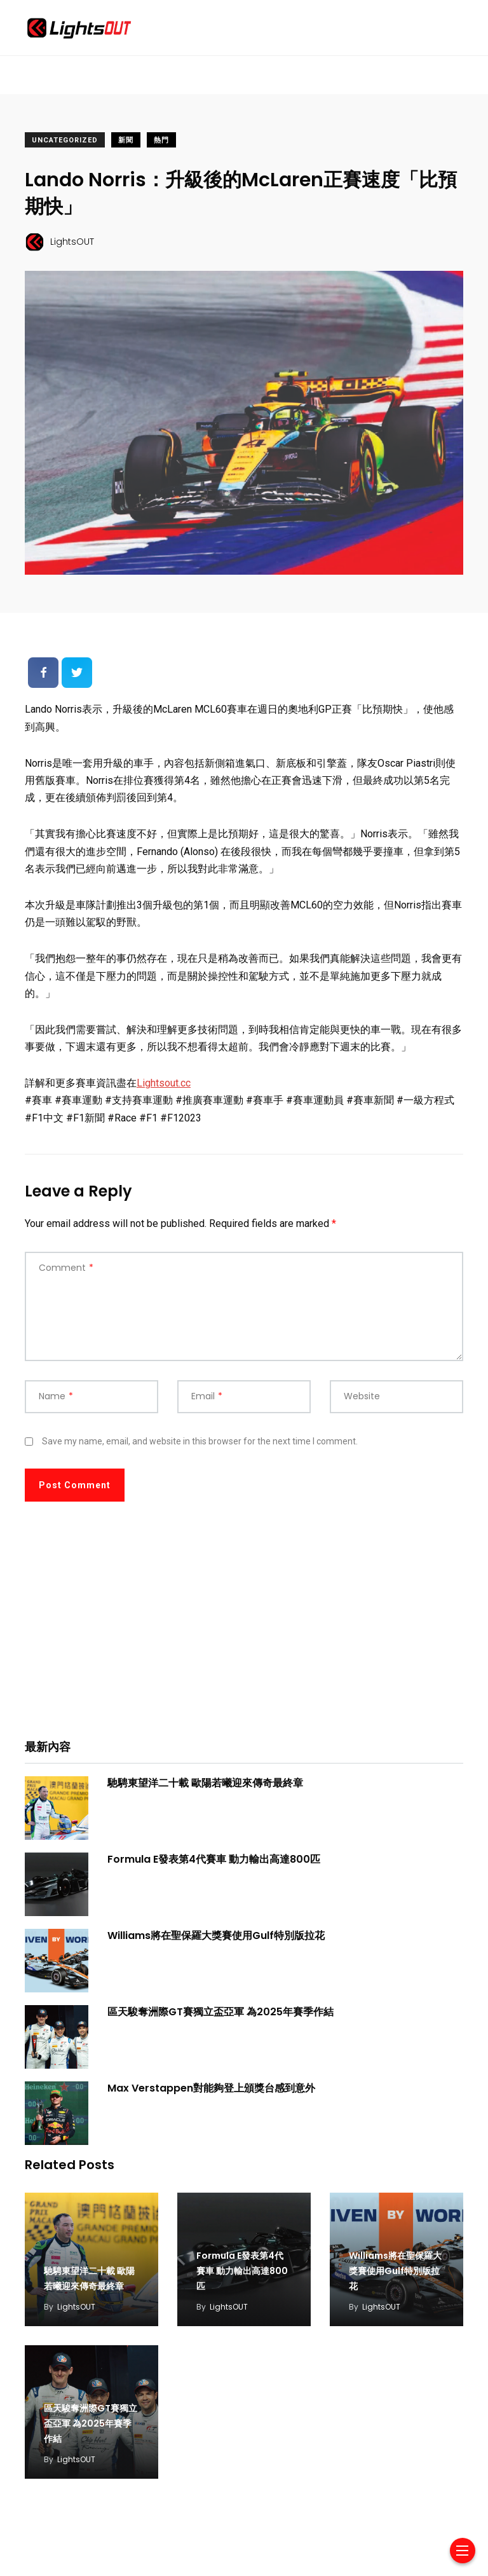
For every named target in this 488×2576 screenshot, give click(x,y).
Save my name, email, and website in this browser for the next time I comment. (200, 1441)
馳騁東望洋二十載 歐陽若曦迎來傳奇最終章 (205, 1783)
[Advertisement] (244, 1629)
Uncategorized (65, 140)
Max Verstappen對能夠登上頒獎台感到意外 (211, 2088)
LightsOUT (76, 2306)
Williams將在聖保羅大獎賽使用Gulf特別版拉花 (216, 1935)
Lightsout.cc (164, 1083)
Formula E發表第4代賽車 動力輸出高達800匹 (213, 1859)
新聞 (125, 140)
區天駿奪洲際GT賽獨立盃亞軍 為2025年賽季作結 (220, 2011)
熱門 (161, 140)
